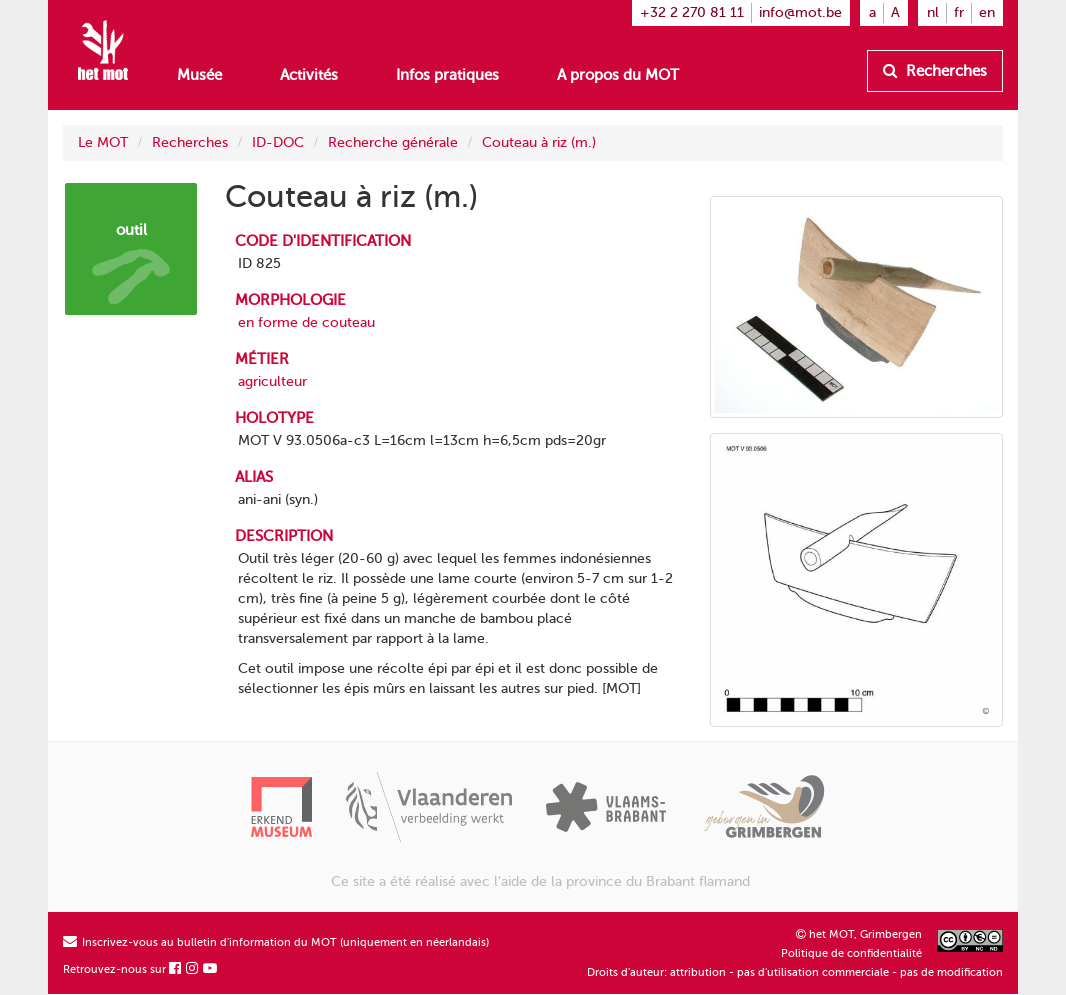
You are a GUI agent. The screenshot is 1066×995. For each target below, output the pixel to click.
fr (959, 12)
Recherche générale (393, 142)
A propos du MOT (618, 75)
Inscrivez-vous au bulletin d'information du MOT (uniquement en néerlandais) (276, 942)
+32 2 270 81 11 (692, 12)
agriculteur (272, 381)
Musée (199, 75)
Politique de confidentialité (851, 953)
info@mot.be (800, 12)
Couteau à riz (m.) (539, 142)
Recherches (935, 71)
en (987, 12)
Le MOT (103, 142)
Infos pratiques (447, 75)
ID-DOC (278, 142)
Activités (309, 75)
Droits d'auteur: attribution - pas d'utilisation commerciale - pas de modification (795, 972)
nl (933, 12)
